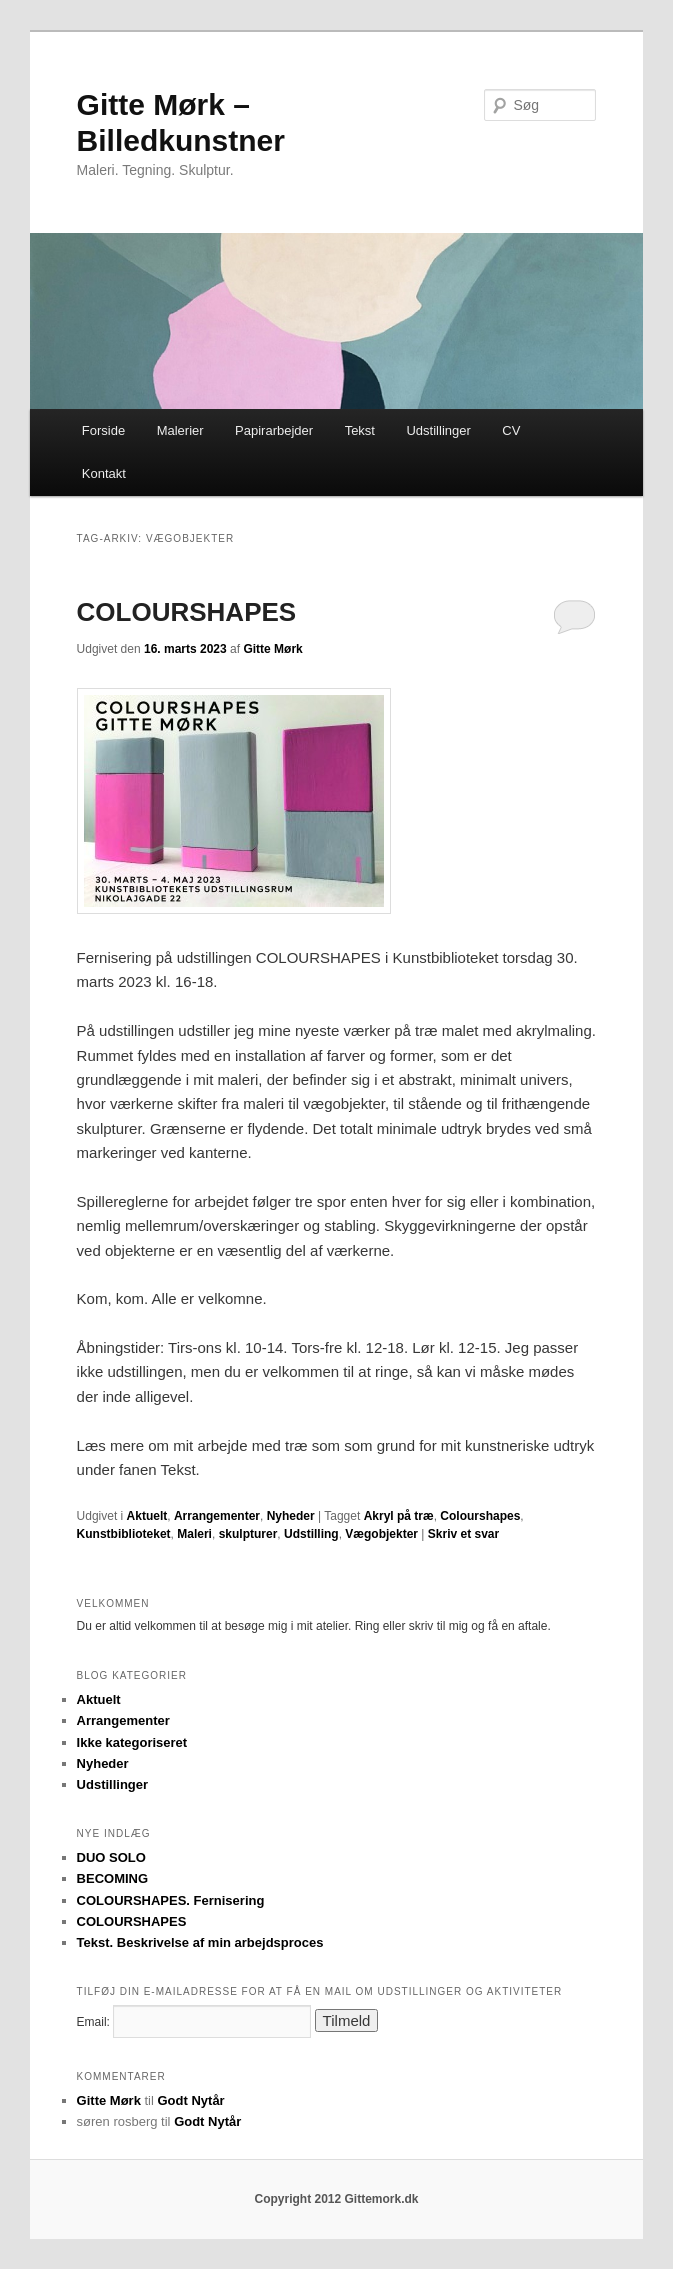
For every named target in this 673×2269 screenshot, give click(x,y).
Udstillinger (438, 430)
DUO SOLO (111, 1857)
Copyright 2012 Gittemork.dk (336, 2199)
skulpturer (248, 1534)
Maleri (194, 1534)
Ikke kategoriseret (132, 1742)
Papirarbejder (274, 430)
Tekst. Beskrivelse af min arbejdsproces (200, 1942)
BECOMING (113, 1878)
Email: (93, 2022)
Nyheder (291, 1516)
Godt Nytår (191, 2100)
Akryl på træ (399, 1516)
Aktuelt (147, 1516)
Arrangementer (217, 1516)
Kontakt (104, 473)
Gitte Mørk (272, 649)
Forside (103, 430)
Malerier (180, 430)
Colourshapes (480, 1516)
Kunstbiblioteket (124, 1534)
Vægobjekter (381, 1534)
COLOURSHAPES (187, 612)
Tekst (360, 430)
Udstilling (311, 1534)
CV (511, 430)
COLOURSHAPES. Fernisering (171, 1900)
